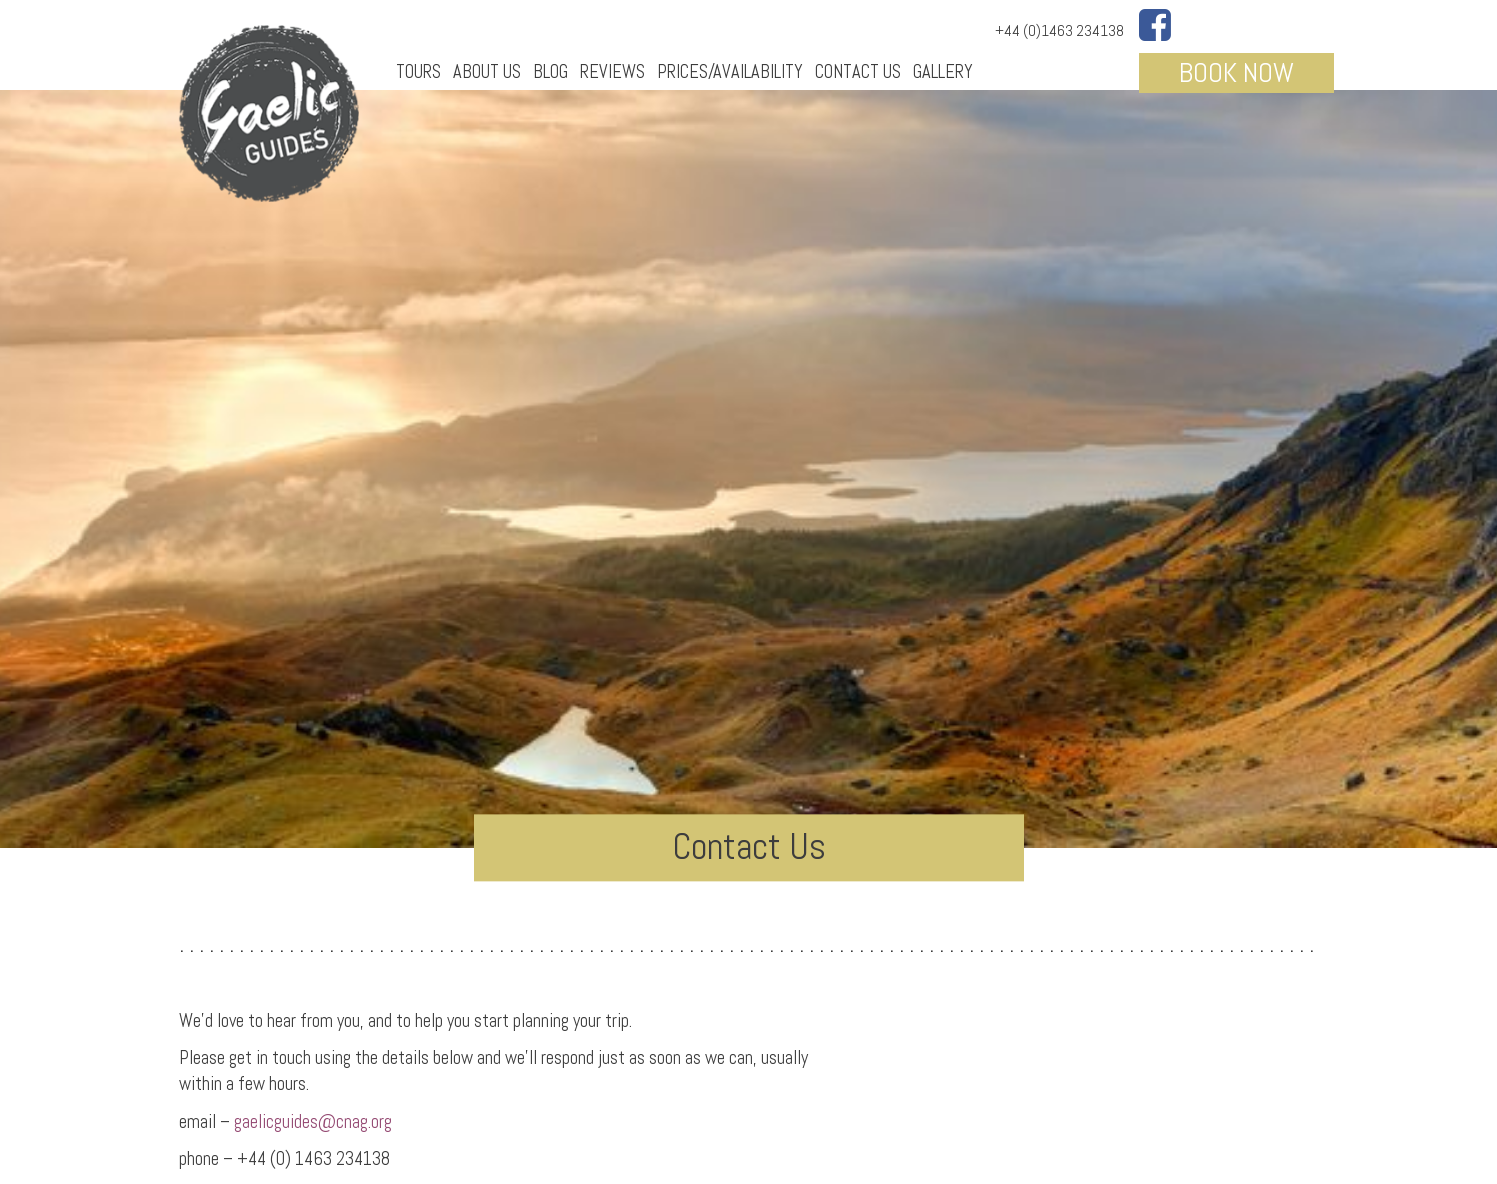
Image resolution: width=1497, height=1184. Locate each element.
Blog (550, 71)
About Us (487, 71)
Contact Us (858, 71)
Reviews (612, 71)
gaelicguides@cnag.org (311, 1121)
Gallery (943, 71)
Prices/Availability (730, 71)
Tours (418, 71)
